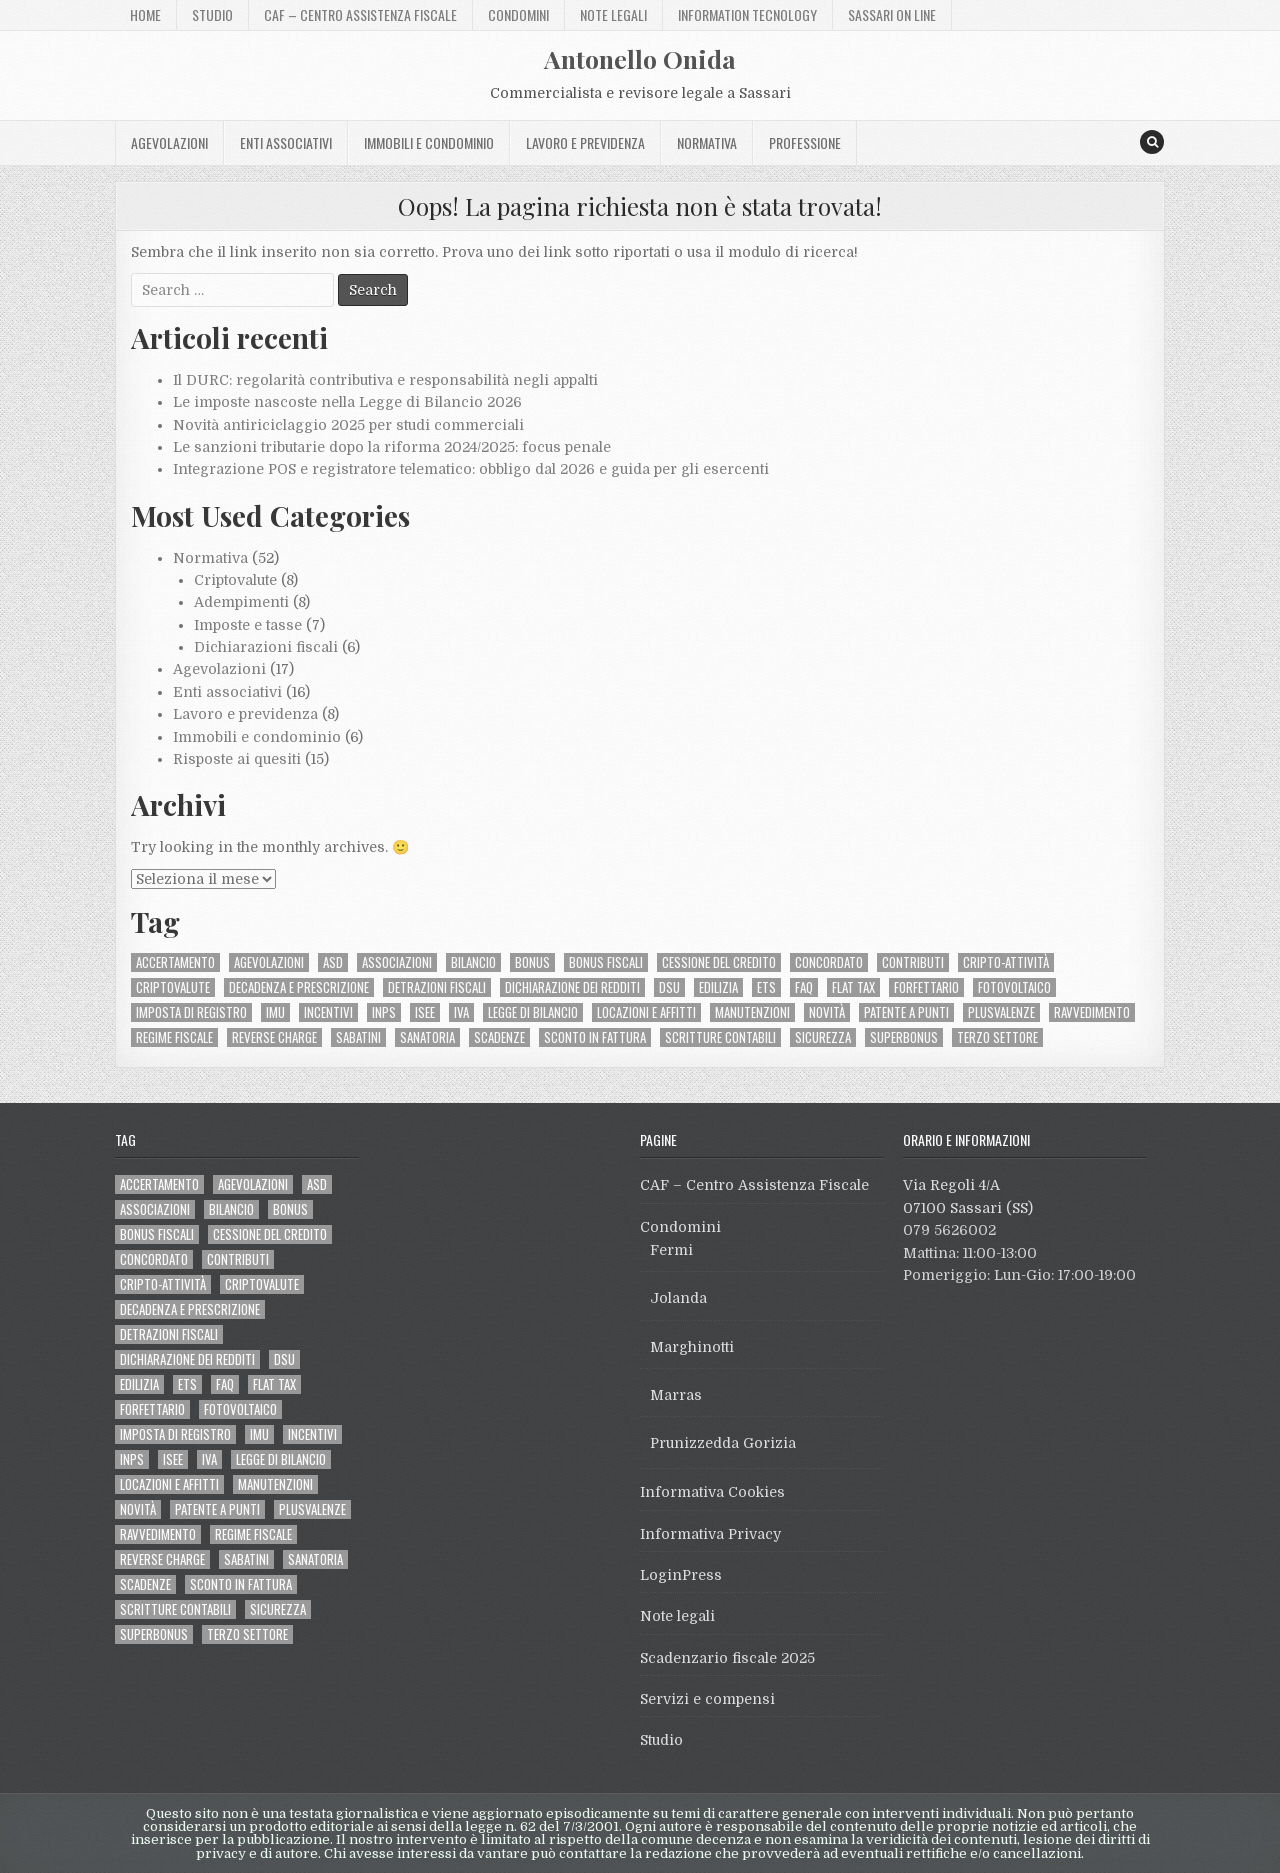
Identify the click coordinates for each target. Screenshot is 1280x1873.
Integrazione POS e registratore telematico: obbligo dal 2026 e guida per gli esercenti (471, 469)
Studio (212, 14)
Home (145, 14)
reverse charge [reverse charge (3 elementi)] (274, 1037)
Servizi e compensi (707, 1699)
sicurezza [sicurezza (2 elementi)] (823, 1037)
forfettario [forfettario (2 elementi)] (926, 987)
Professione (805, 142)
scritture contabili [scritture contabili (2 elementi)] (720, 1037)
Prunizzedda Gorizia (723, 1443)
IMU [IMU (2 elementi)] (275, 1012)
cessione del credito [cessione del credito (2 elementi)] (719, 962)
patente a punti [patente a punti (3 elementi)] (906, 1012)
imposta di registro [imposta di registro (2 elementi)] (191, 1012)
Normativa (707, 142)
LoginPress (681, 1575)
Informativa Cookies (712, 1492)
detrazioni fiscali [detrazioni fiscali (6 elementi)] (437, 987)
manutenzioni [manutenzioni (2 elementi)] (752, 1012)
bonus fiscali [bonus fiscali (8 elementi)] (606, 962)
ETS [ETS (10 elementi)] (766, 987)
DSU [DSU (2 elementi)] (669, 987)
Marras (676, 1395)
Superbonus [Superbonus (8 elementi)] (904, 1037)
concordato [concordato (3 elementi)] (829, 962)
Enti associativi (286, 142)
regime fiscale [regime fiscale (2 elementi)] (174, 1037)
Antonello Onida (640, 58)
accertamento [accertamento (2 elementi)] (175, 962)
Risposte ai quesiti (237, 759)
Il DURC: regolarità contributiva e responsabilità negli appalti (385, 380)
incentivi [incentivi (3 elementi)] (328, 1012)
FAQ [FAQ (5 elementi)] (804, 987)
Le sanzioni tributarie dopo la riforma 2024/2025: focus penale (392, 447)
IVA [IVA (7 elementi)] (461, 1012)
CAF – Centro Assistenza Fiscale (360, 14)
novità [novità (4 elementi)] (827, 1012)
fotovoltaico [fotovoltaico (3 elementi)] (1014, 987)
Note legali (613, 14)
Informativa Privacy (710, 1534)
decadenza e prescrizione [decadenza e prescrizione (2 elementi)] (299, 987)
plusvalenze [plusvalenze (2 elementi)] (1001, 1012)
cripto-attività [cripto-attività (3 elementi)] (1006, 962)
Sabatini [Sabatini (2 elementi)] (358, 1037)
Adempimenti (241, 602)
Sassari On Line (892, 14)
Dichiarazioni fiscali (266, 647)
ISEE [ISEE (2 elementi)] (425, 1012)
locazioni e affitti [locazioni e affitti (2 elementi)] (646, 1012)
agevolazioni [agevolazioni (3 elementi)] (269, 962)
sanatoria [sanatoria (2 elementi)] (427, 1037)
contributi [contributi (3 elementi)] (913, 962)
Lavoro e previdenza (585, 142)
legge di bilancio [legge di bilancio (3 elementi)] (533, 1012)
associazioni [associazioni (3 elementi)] (397, 962)
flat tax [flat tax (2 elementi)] (853, 987)
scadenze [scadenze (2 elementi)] (499, 1037)
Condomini (518, 14)
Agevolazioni (169, 142)
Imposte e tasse (248, 625)
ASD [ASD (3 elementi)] (333, 962)
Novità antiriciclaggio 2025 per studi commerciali (348, 425)
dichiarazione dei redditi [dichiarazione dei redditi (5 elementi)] (572, 987)
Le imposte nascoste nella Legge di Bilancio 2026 (347, 402)
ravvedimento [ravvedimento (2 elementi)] (1092, 1012)
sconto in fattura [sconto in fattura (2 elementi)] (595, 1037)
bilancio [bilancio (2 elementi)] (473, 962)
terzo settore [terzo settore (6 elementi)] (997, 1037)
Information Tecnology (747, 14)
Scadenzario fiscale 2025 (727, 1658)
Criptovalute (235, 580)
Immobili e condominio (429, 142)
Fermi (671, 1250)
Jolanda (678, 1298)
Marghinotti (692, 1347)
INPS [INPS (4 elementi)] (384, 1012)
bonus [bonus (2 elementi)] (532, 962)
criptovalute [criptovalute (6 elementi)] (173, 987)
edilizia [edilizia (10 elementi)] (718, 987)
